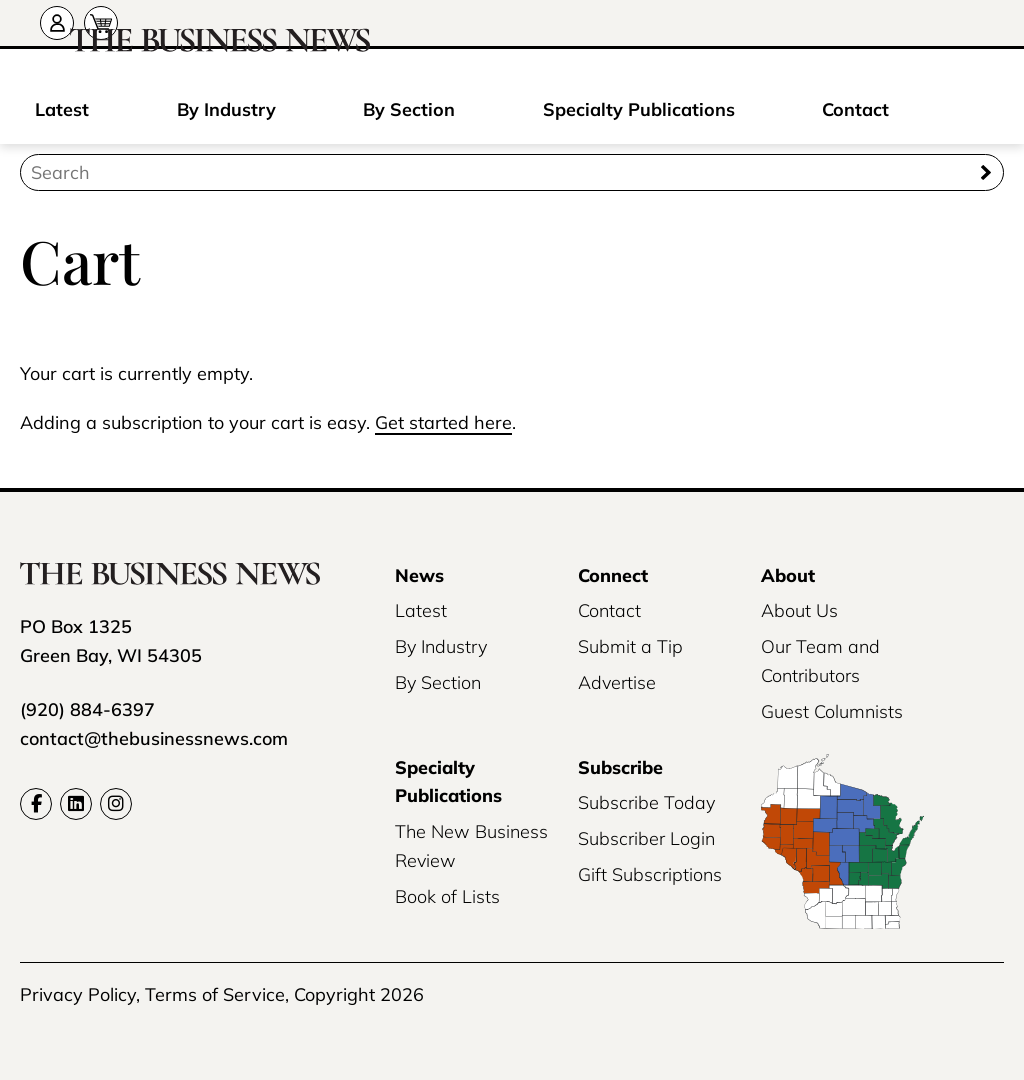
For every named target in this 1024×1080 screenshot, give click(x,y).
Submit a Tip (630, 646)
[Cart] (101, 23)
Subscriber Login (646, 838)
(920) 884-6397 (87, 709)
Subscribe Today (646, 802)
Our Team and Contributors (820, 661)
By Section (409, 109)
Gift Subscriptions (650, 874)
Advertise (617, 682)
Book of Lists (447, 896)
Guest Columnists (832, 711)
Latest (62, 109)
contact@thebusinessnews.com (154, 738)
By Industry (226, 109)
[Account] (57, 23)
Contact (855, 109)
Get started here (443, 422)
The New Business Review (471, 846)
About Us (799, 610)
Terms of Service (215, 994)
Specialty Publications (639, 109)
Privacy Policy (78, 994)
